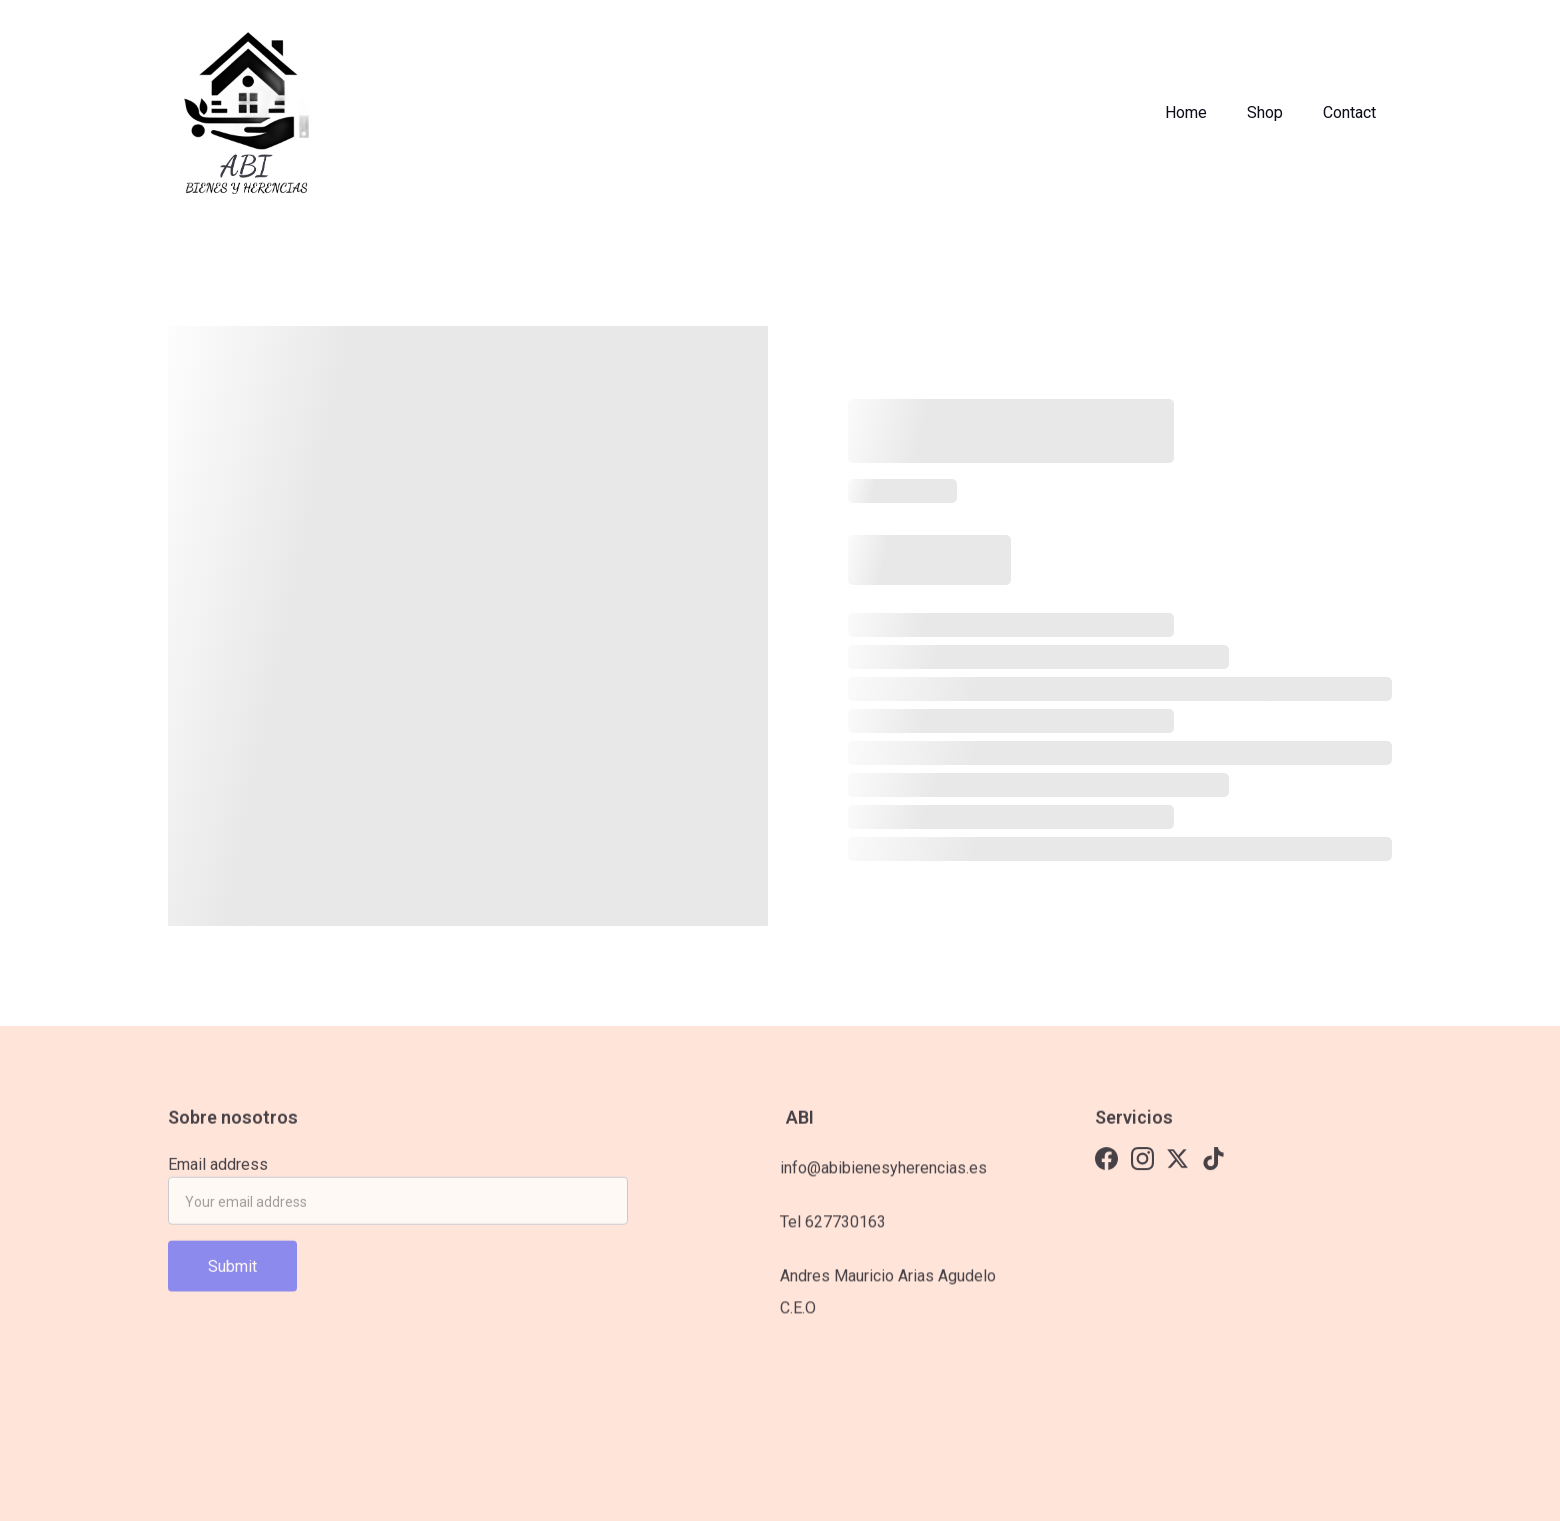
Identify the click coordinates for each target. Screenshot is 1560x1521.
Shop (1265, 112)
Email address (218, 1169)
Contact (1349, 112)
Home (1186, 112)
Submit (232, 1271)
